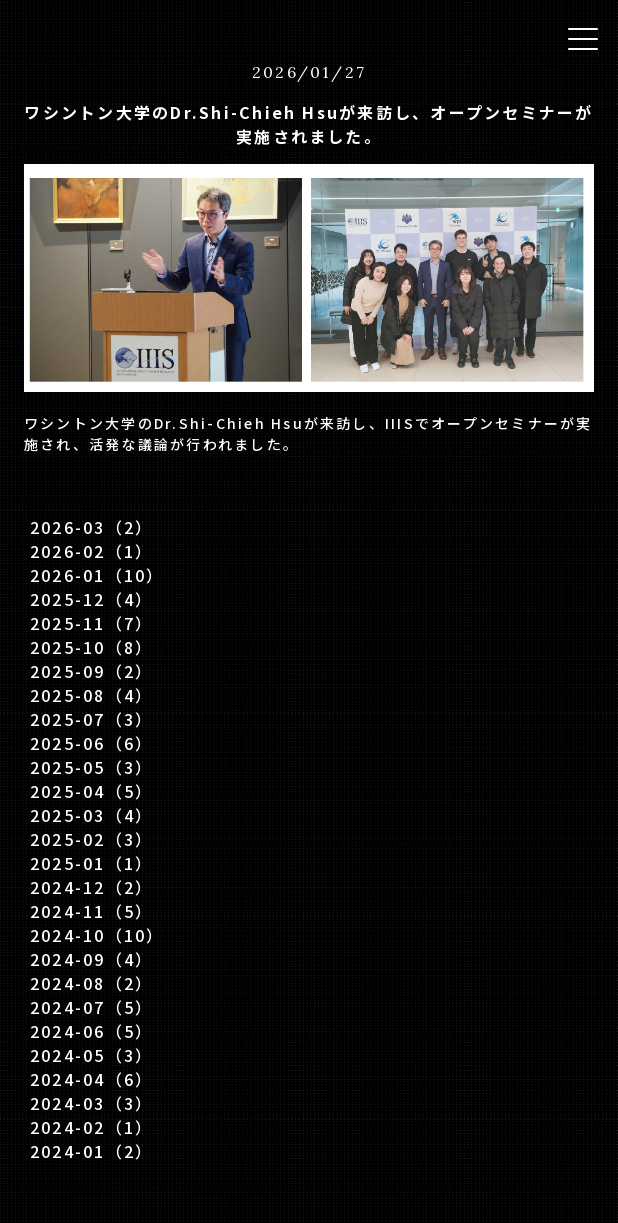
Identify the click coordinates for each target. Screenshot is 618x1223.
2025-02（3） (91, 839)
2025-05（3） (91, 767)
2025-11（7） (91, 623)
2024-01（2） (91, 1151)
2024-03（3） (91, 1103)
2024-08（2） (91, 983)
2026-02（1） (91, 551)
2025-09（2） (91, 671)
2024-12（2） (91, 887)
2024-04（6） (91, 1079)
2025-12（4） (91, 599)
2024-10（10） (97, 935)
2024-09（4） (91, 959)
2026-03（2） (91, 527)
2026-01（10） (97, 575)
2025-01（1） (91, 863)
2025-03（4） (91, 815)
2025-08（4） (91, 695)
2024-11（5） (91, 911)
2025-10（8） (91, 647)
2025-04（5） (91, 791)
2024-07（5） (91, 1007)
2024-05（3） (91, 1055)
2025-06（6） (91, 743)
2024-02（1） (91, 1127)
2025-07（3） (91, 719)
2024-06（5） (91, 1031)
